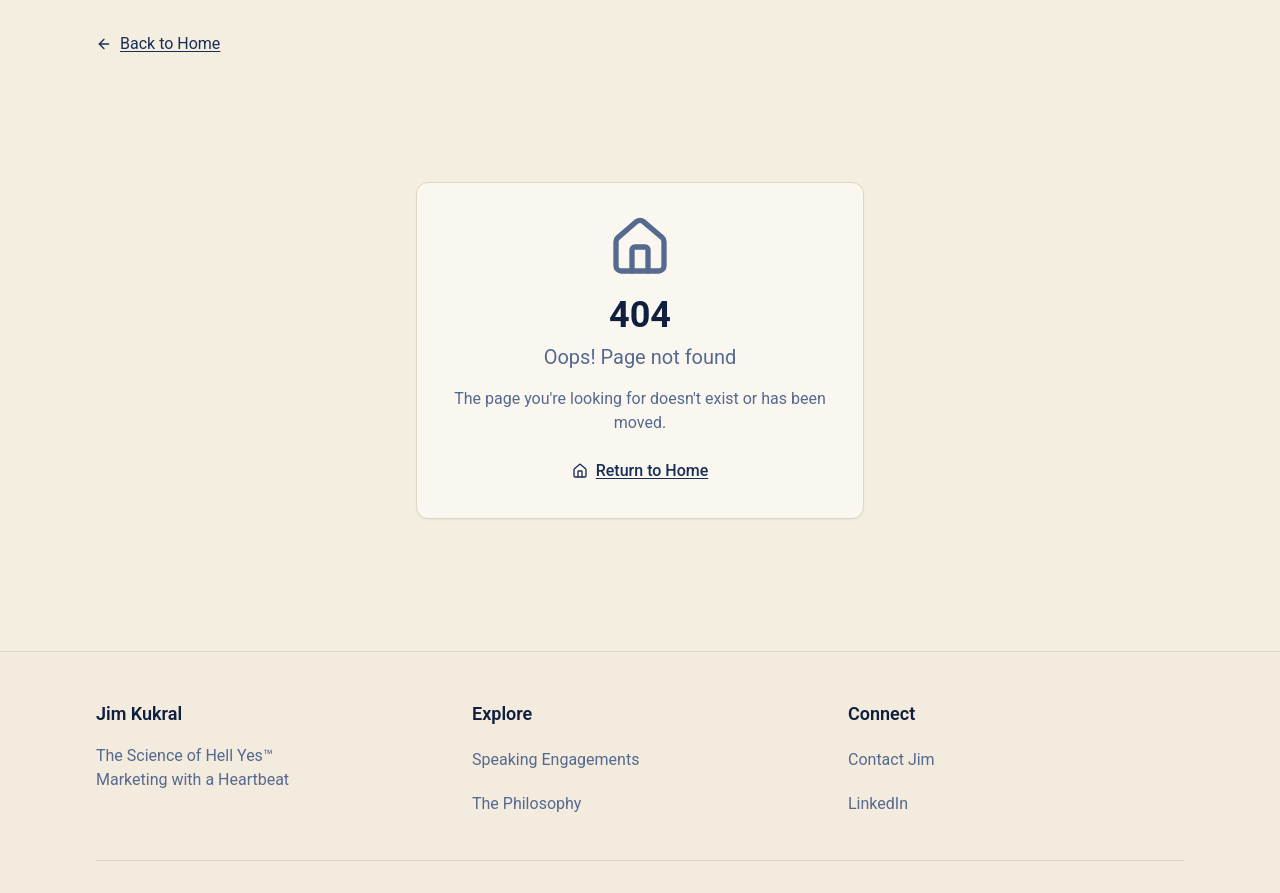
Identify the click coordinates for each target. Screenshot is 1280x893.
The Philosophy (526, 803)
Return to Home (640, 470)
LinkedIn (878, 803)
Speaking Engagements (555, 759)
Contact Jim (891, 759)
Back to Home (158, 43)
